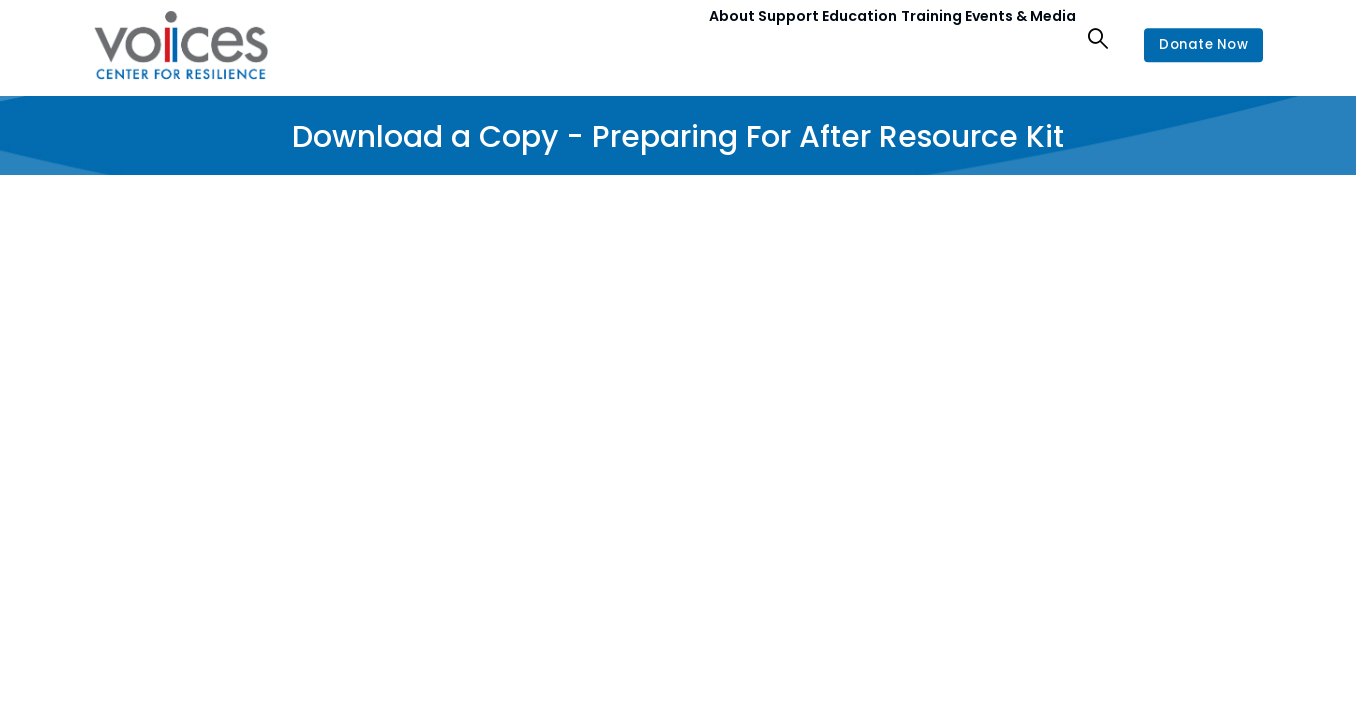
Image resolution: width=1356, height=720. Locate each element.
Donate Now (1197, 45)
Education (820, 37)
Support (733, 37)
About (660, 37)
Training (906, 37)
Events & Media (1011, 37)
